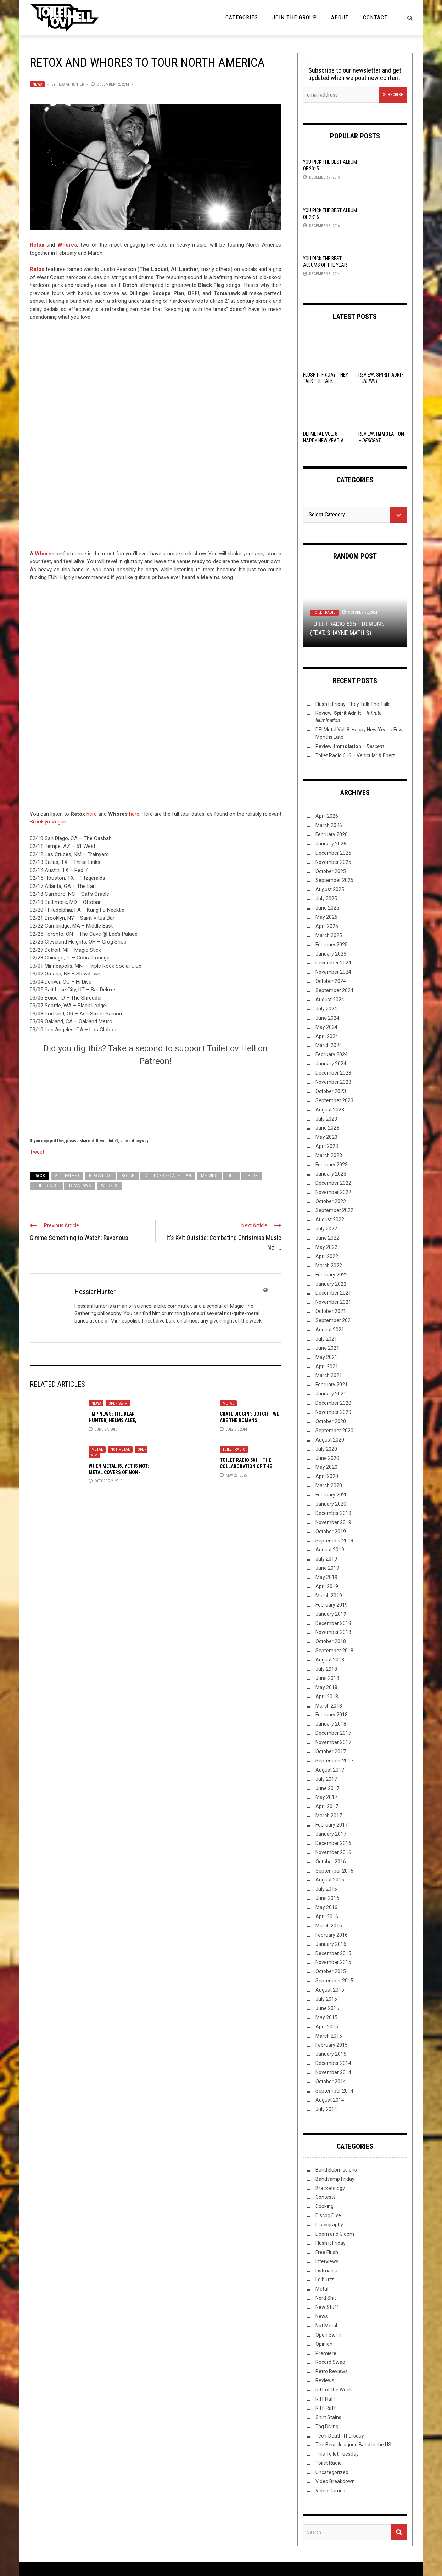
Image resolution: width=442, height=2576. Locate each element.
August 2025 (329, 889)
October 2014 (330, 2081)
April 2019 (326, 1586)
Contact (375, 17)
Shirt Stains (328, 2417)
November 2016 (333, 1852)
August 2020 (329, 1440)
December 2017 (333, 1733)
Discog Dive (328, 2215)
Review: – (349, 746)
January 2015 (330, 2054)
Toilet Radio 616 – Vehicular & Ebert (355, 755)
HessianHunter (70, 84)
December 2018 (333, 1623)
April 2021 (326, 1366)
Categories (241, 17)
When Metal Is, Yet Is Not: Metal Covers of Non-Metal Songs (119, 1472)
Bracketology (330, 2188)
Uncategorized (331, 2472)
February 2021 (331, 1384)
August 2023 (329, 1110)
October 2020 (330, 1421)
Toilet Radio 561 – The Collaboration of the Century (246, 1466)
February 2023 (331, 1164)
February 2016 (331, 1935)
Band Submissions (336, 2170)
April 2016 (326, 1916)
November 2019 (333, 1522)
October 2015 (330, 1971)
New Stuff (327, 2307)
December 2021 (333, 1293)
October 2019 (330, 1531)
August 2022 (329, 1219)
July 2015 (326, 1999)
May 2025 (326, 917)
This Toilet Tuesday (337, 2454)
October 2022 (330, 1201)
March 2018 (328, 1706)
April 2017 (326, 1806)
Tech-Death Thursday (339, 2436)
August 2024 (329, 999)
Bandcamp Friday (334, 2179)
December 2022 (333, 1183)
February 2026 (331, 834)
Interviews (327, 2261)
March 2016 (328, 1926)
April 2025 (326, 926)
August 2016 (329, 1880)
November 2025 (333, 862)
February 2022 (331, 1275)
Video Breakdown (335, 2481)
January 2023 (330, 1174)
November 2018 (333, 1632)
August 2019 (329, 1549)
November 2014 (333, 2072)
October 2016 (330, 1861)
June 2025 (327, 908)
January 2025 (330, 954)
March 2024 (328, 1045)
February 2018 (331, 1714)
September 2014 (334, 2091)
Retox (37, 269)
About (340, 17)
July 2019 (326, 1559)
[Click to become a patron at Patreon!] (155, 1101)
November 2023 (333, 1082)
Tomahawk (79, 1185)
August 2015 (329, 1990)
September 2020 (334, 1430)
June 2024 (327, 1018)
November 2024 (333, 972)
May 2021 (326, 1357)
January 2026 (330, 844)
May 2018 (326, 1687)
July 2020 (326, 1449)
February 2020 (331, 1495)
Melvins (209, 1175)
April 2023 (326, 1146)
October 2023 (330, 1091)
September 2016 (334, 1871)
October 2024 (330, 981)
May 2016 (326, 1907)
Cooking (324, 2206)
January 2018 (330, 1724)
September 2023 (334, 1100)
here (91, 814)
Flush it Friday (330, 2243)
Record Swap (330, 2362)
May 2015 (326, 2017)
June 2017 (327, 1788)
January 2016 (330, 1944)
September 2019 (334, 1541)
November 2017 (333, 1742)
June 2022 (327, 1238)
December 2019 (333, 1513)
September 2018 (334, 1650)
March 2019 (328, 1595)
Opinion (323, 2344)
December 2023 (333, 1073)
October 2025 (330, 871)
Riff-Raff (325, 2408)
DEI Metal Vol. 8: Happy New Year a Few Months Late (323, 440)
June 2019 (327, 1568)
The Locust (46, 1185)
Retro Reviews (331, 2371)
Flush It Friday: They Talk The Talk (352, 704)
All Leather (67, 1175)
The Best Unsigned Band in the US (353, 2444)
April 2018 (326, 1696)
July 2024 (326, 1009)
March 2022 (328, 1265)
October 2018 (330, 1641)
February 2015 (331, 2045)
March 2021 (328, 1375)
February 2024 (331, 1054)
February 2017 (331, 1825)
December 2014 (333, 2063)
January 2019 (330, 1614)
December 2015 (333, 1953)
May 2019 (326, 1577)
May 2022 (326, 1247)
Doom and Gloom (334, 2234)
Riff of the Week (333, 2390)
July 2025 (326, 898)
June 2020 (327, 1458)
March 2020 (328, 1485)
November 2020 (333, 1412)
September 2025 (334, 880)
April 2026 (326, 816)
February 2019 (331, 1605)
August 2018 (329, 1660)
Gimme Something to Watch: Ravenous (79, 1237)
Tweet (37, 1151)
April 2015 (326, 2026)
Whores (109, 1185)
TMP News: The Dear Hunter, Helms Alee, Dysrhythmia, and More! (117, 1420)
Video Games (330, 2490)
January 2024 (330, 1063)
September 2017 (334, 1760)
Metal (228, 1403)
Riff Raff (325, 2399)
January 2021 (330, 1394)
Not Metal (120, 1449)
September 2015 (334, 1980)
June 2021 (327, 1348)
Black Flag (100, 1175)
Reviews (324, 2380)
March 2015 (328, 2036)
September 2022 (334, 1210)
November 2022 (333, 1192)
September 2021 (334, 1320)
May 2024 (326, 1027)
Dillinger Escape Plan (168, 1175)
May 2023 (326, 1137)
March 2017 (328, 1815)
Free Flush (326, 2252)
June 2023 (327, 1128)
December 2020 (333, 1403)
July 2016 (326, 1889)
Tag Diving (327, 2426)
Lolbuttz (324, 2279)
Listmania (326, 2271)
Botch (128, 1175)
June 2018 (327, 1678)
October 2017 (330, 1751)
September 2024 (334, 990)
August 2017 (329, 1770)
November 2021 (333, 1302)
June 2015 (327, 2008)
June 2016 (327, 1898)
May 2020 (326, 1467)
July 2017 (326, 1779)
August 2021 (329, 1329)
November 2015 (333, 1962)
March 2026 (328, 825)
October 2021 (330, 1311)
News (37, 84)
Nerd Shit (325, 2298)
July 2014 (326, 2109)
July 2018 (326, 1669)
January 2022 (330, 1284)
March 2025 (328, 935)
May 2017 (326, 1797)
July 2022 (326, 1229)
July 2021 (326, 1339)
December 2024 (333, 963)
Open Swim (118, 1403)
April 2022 (326, 1256)
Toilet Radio (234, 1449)
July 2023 (326, 1119)
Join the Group (294, 17)
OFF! (231, 1175)
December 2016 (333, 1843)
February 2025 (331, 944)
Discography (329, 2224)
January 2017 (330, 1834)
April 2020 (326, 1476)
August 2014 (329, 2100)
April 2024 (326, 1036)
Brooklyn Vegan (48, 822)
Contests (325, 2197)
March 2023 (328, 1155)
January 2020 (330, 1504)
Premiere (325, 2353)
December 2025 (333, 853)
